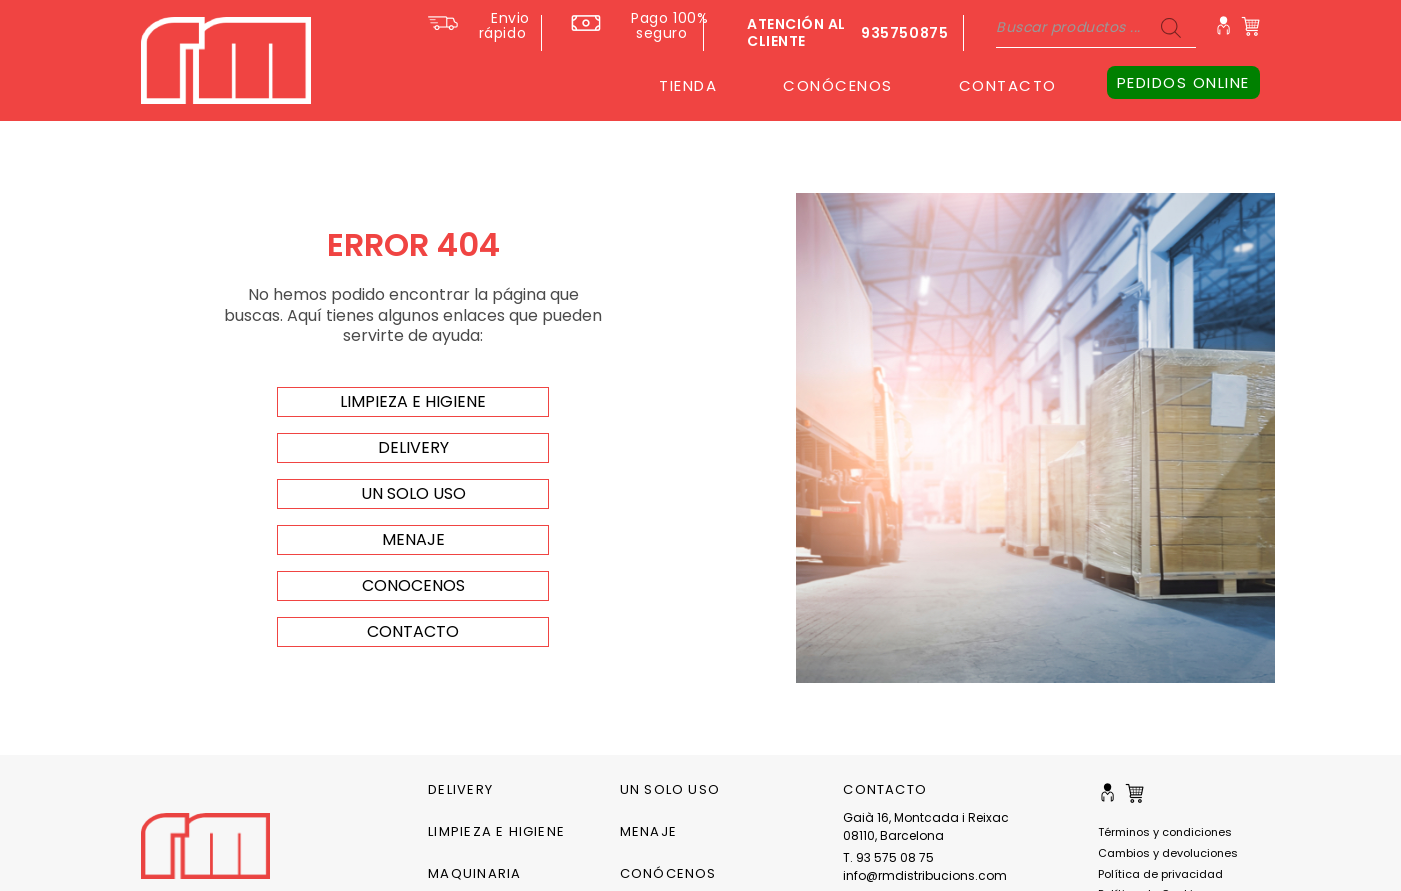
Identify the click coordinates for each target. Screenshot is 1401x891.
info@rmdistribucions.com (925, 875)
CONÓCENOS (838, 85)
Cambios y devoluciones (1168, 853)
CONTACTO (1008, 85)
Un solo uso (670, 789)
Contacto (413, 631)
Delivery (460, 789)
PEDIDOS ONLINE (1183, 82)
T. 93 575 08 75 (888, 857)
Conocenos (413, 585)
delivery (413, 447)
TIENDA (688, 85)
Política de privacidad (1160, 874)
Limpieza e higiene (496, 831)
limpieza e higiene (413, 401)
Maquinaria (474, 873)
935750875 (904, 33)
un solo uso (413, 493)
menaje (413, 539)
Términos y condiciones (1165, 832)
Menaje (648, 831)
